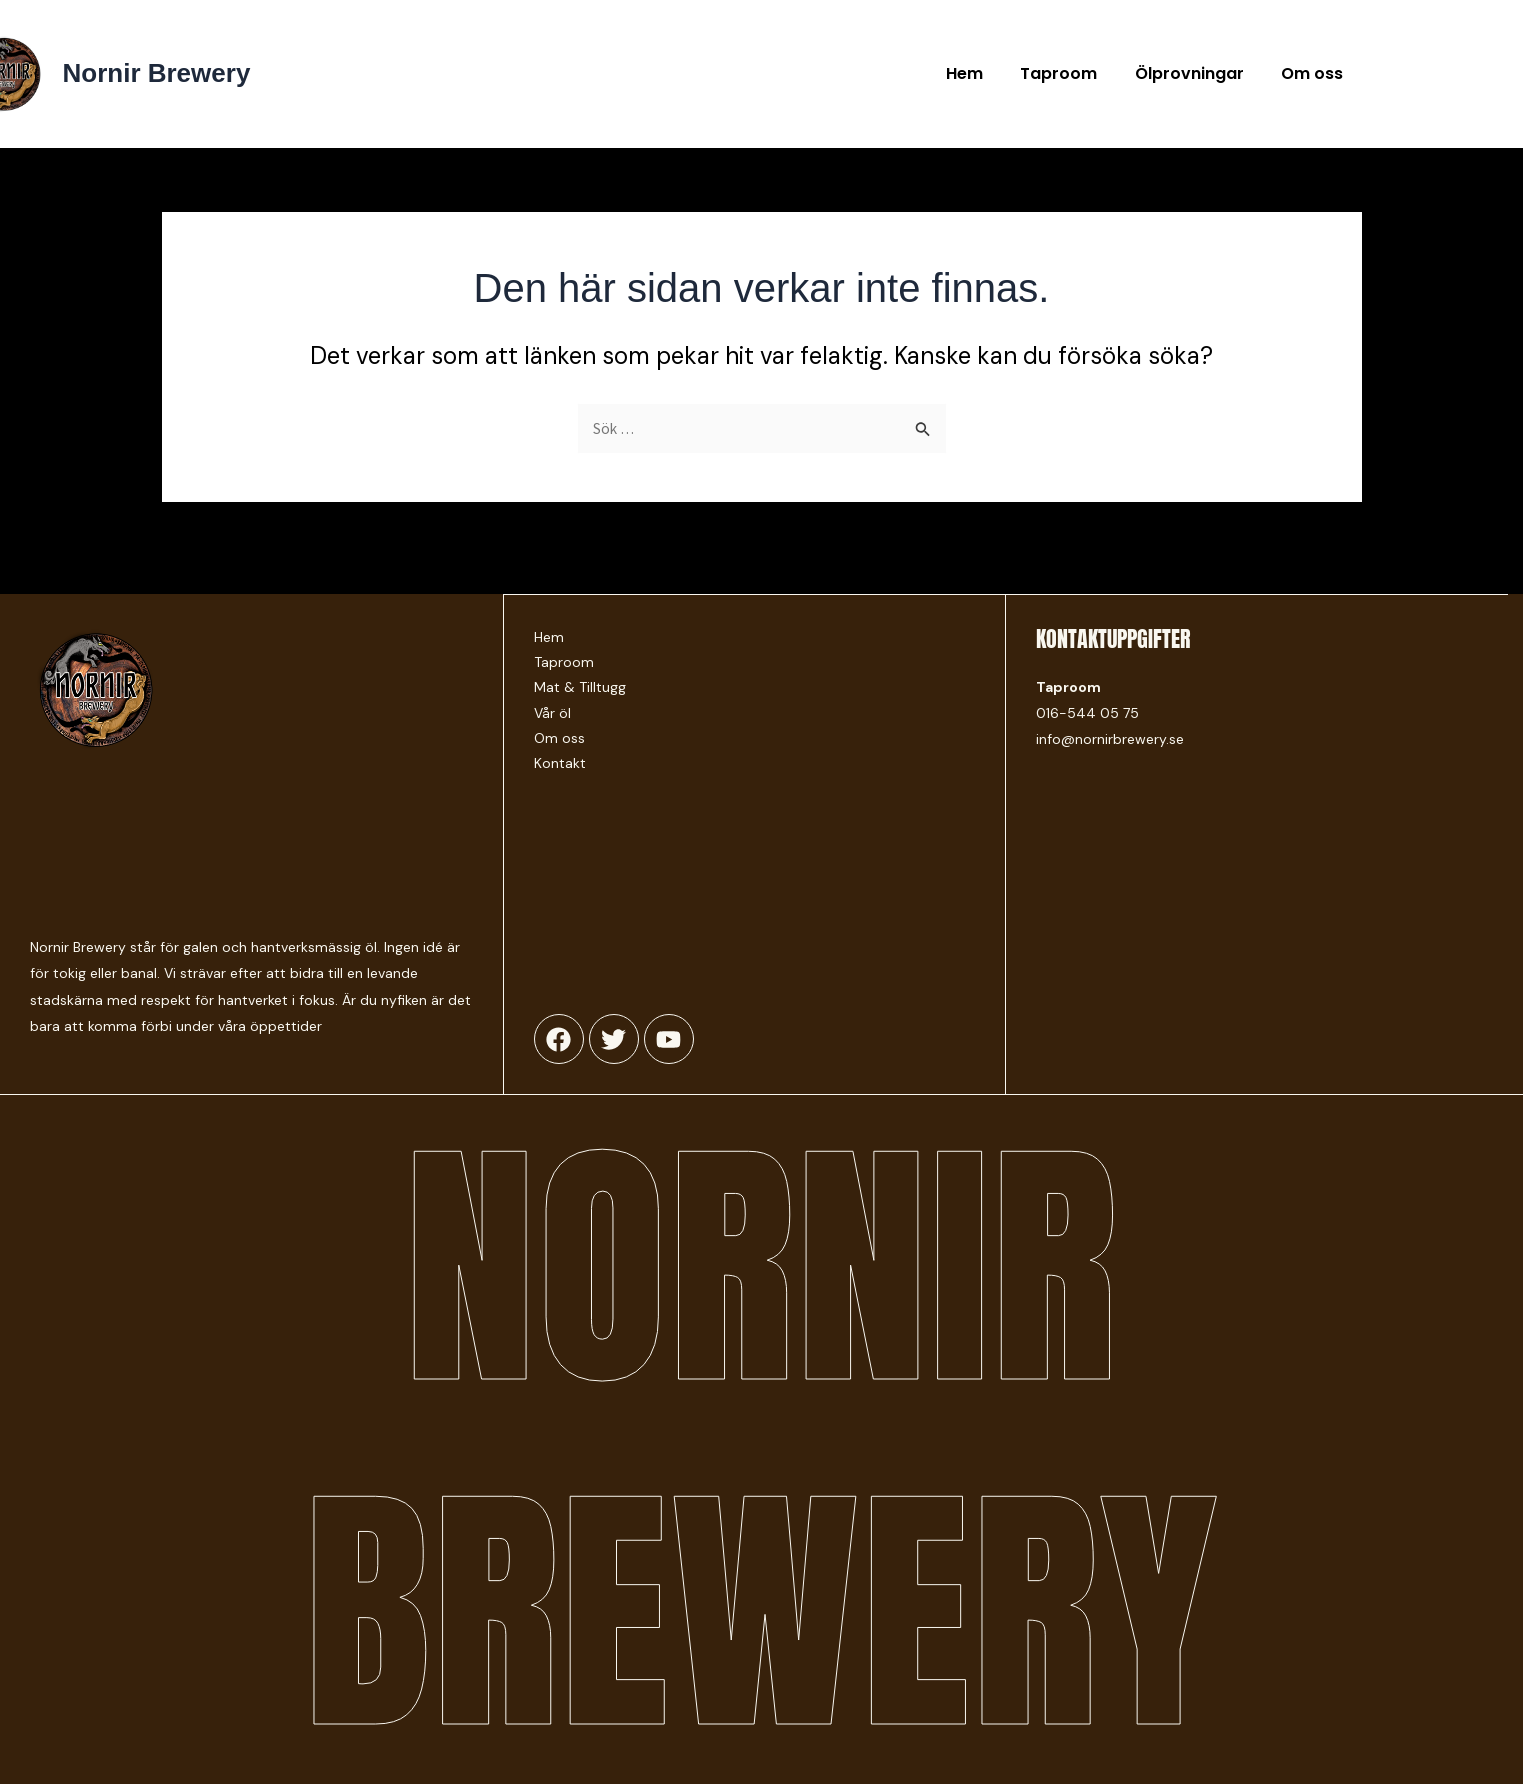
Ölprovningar (1197, 73)
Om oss (1315, 73)
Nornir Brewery (157, 73)
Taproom (1072, 73)
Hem (983, 73)
